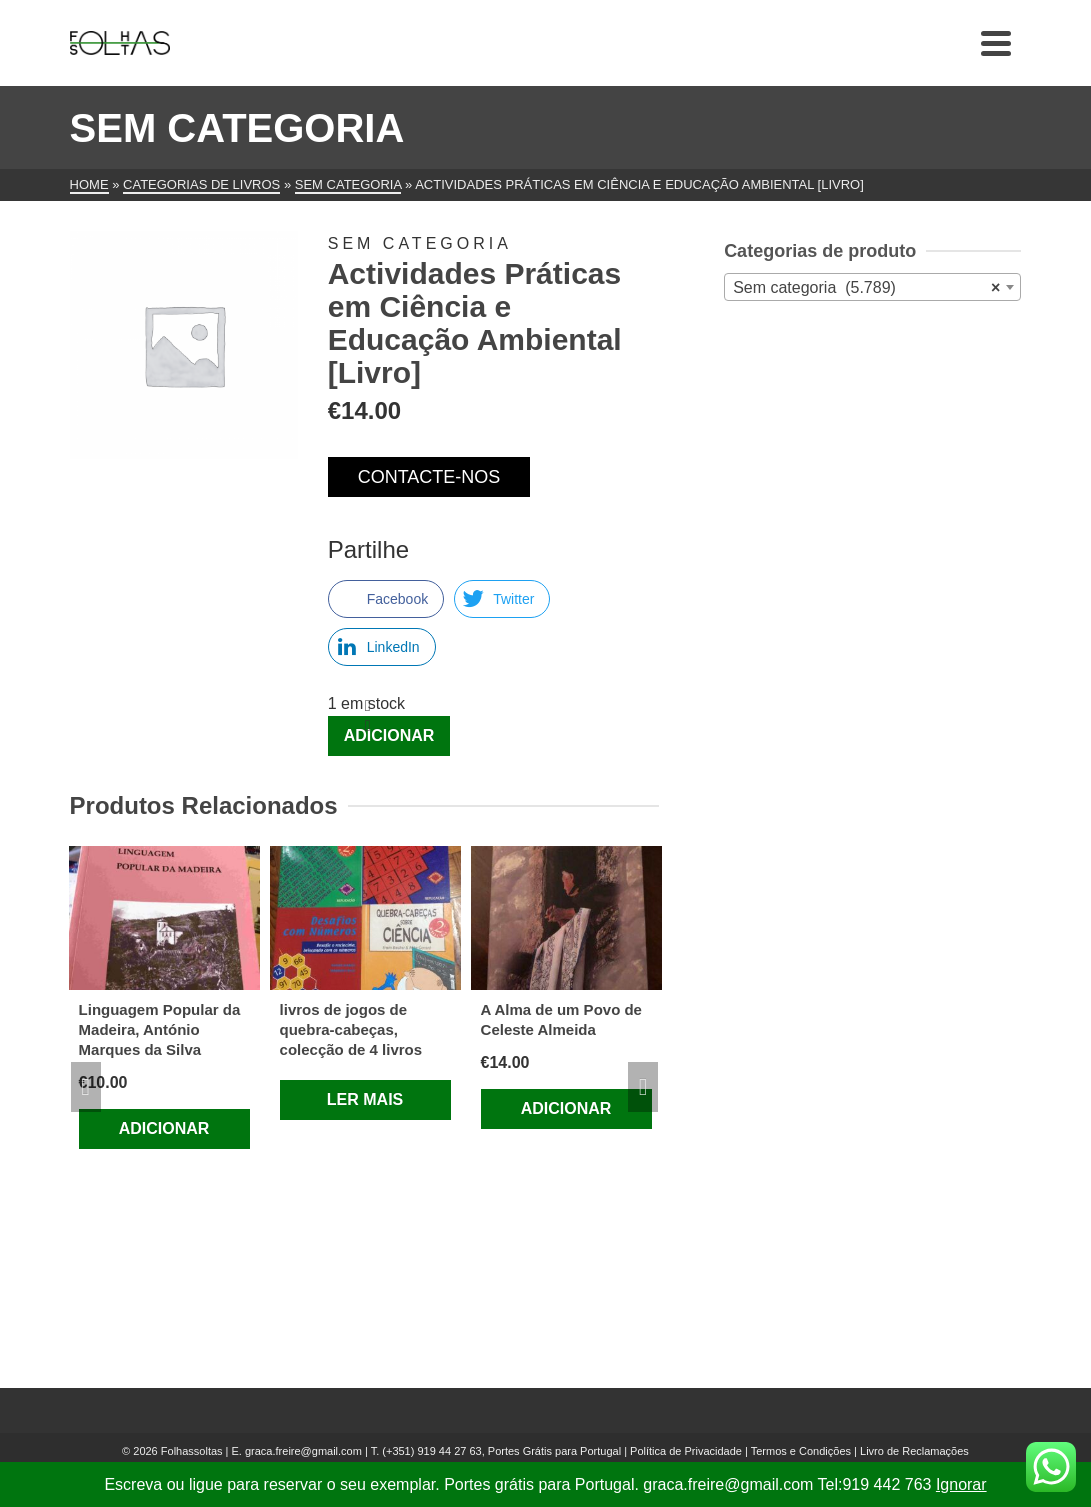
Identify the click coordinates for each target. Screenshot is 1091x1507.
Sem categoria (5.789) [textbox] (866, 288)
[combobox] (872, 287)
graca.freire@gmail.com (303, 1451)
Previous (86, 1087)
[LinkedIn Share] (382, 647)
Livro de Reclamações (914, 1451)
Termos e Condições (801, 1451)
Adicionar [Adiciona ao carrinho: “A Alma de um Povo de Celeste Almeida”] (566, 1108)
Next (643, 1087)
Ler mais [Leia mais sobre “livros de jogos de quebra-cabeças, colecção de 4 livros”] (365, 1099)
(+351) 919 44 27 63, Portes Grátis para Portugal (503, 1451)
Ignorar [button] (961, 1484)
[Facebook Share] (386, 599)
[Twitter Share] (502, 599)
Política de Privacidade (686, 1451)
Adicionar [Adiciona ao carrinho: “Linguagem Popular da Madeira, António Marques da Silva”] (164, 1128)
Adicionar (389, 735)
